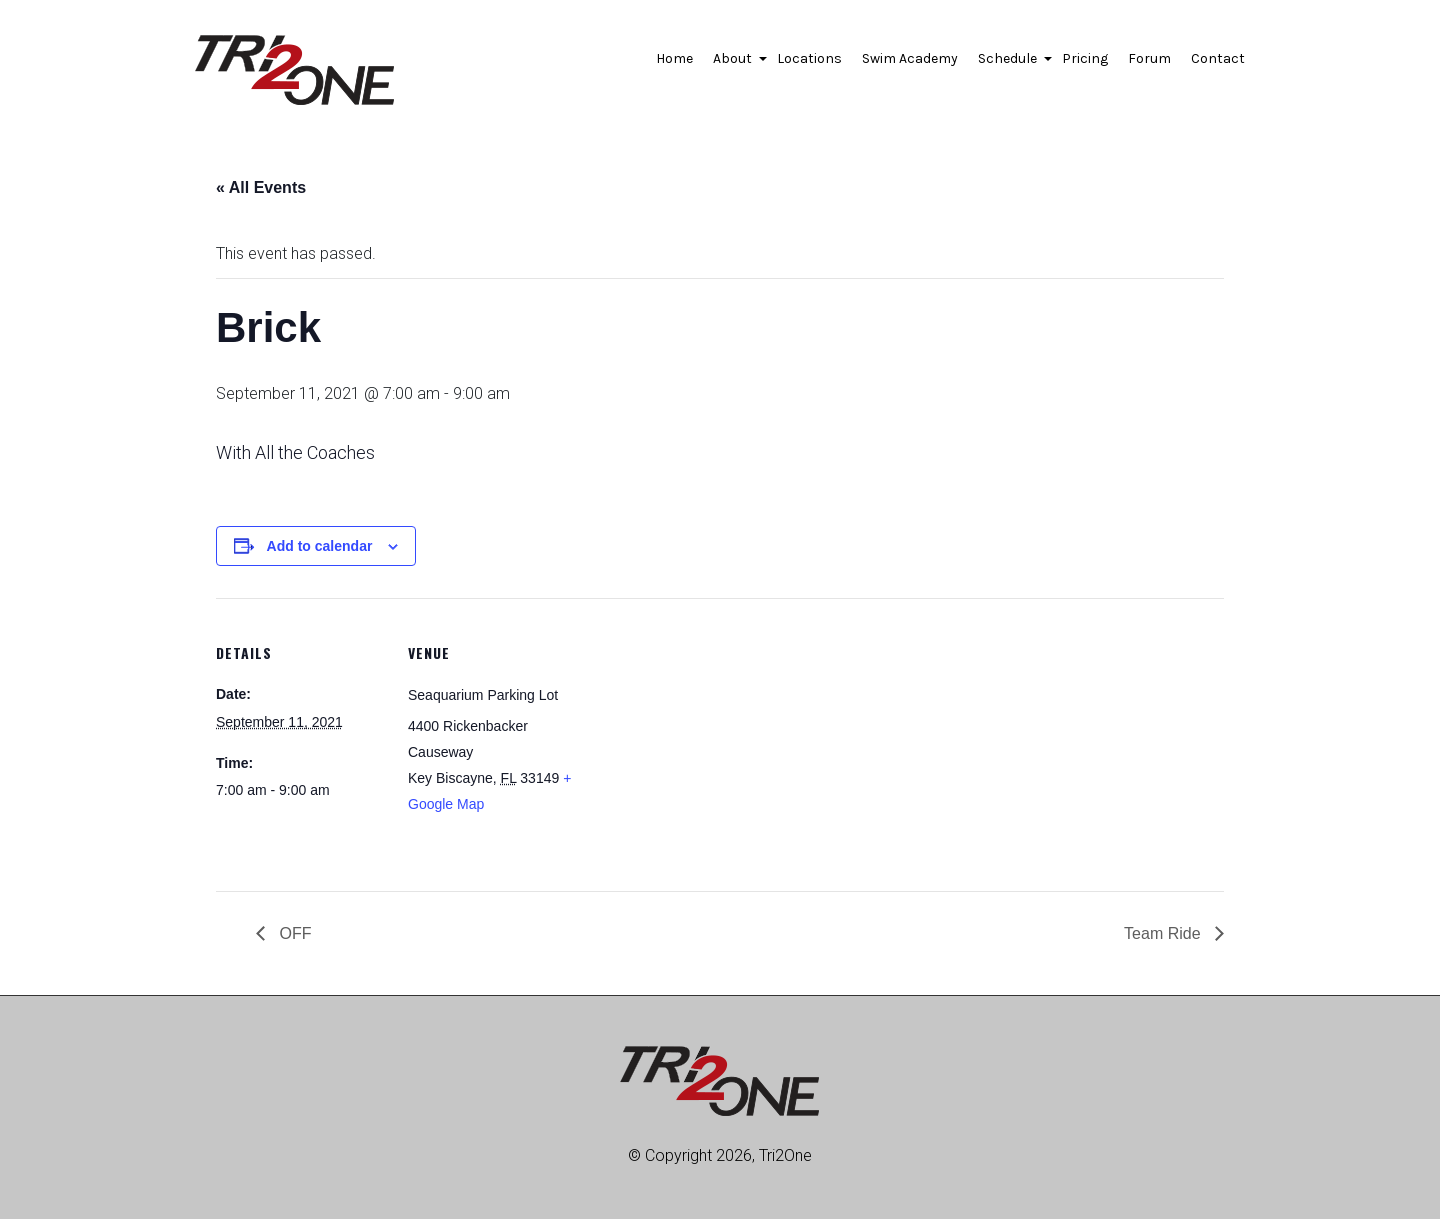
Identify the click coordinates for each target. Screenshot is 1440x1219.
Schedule (1010, 64)
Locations (809, 58)
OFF (293, 933)
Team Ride (1164, 933)
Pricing (1085, 58)
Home (674, 58)
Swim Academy (910, 58)
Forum (1149, 58)
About (735, 64)
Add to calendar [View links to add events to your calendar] (320, 546)
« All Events (261, 187)
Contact (1218, 58)
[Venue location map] (705, 736)
